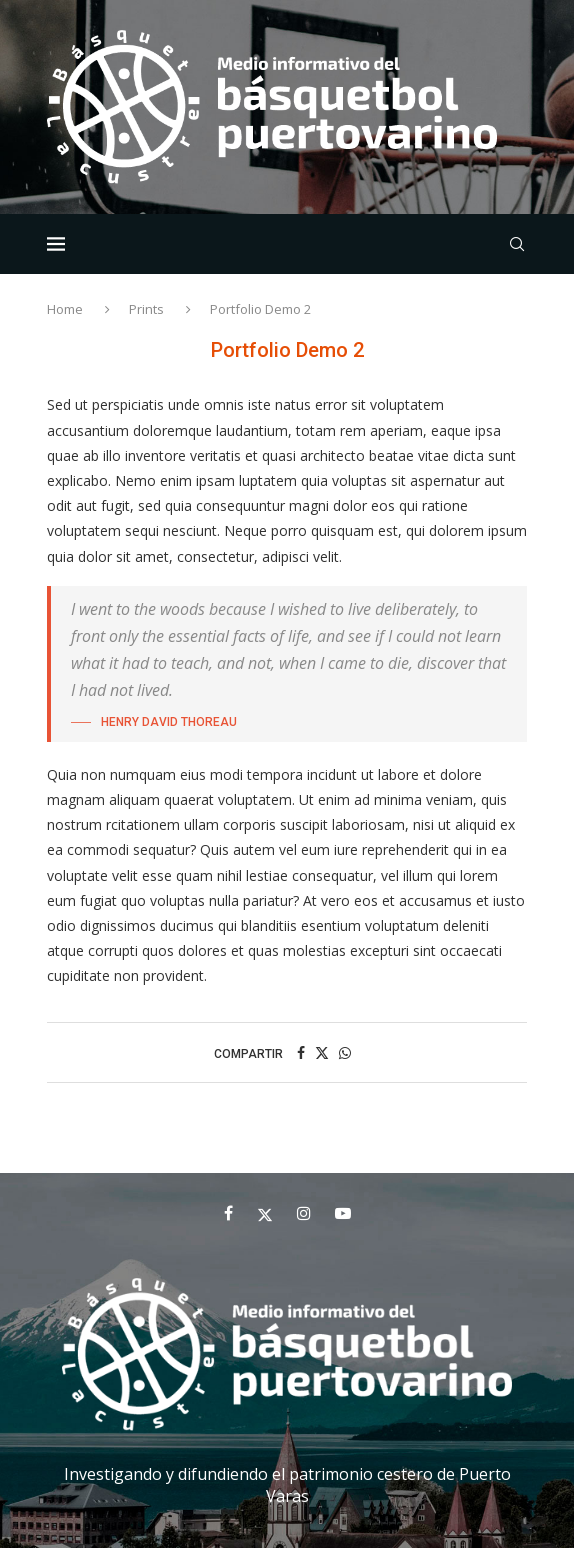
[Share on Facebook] (301, 1052)
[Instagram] (304, 1213)
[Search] (517, 244)
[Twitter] (265, 1213)
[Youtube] (343, 1213)
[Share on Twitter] (322, 1052)
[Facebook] (228, 1213)
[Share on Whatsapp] (345, 1052)
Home (66, 309)
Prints (146, 309)
